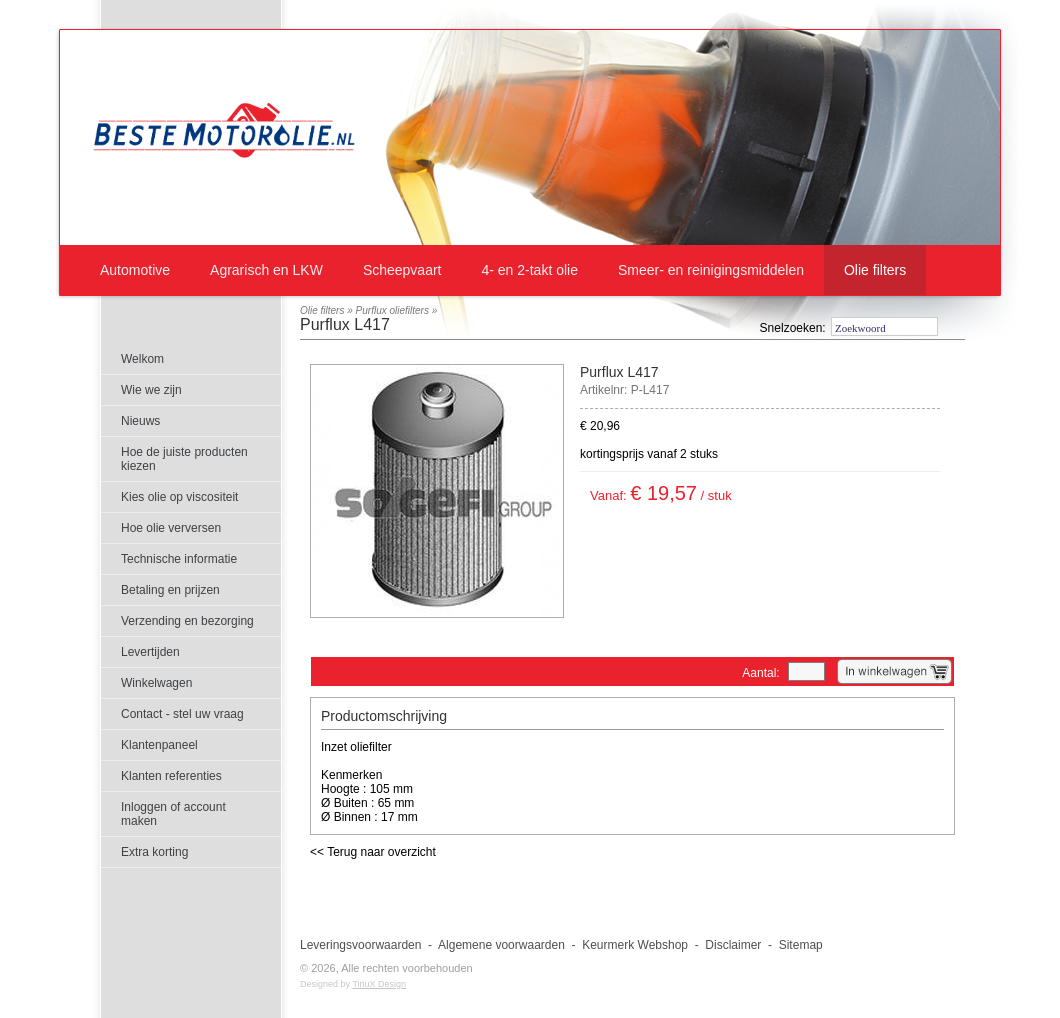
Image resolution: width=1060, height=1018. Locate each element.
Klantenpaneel (159, 745)
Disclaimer (733, 945)
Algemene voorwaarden (501, 945)
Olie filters (875, 270)
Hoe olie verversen (171, 528)
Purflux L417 (345, 324)
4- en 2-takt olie (529, 270)
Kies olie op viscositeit (179, 497)
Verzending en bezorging (187, 621)
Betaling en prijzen (170, 590)
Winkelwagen (156, 683)
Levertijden (150, 652)
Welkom (142, 359)
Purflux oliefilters (392, 310)
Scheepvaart (402, 270)
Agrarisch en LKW (266, 270)
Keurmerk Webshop (635, 945)
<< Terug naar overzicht (373, 852)
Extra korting (154, 852)
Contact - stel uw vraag (182, 714)
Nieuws (140, 421)
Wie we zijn (151, 390)
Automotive (135, 270)
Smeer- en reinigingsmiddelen (711, 270)
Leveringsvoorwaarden (360, 945)
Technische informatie (179, 559)
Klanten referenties (171, 776)
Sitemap (801, 945)
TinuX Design (379, 984)
